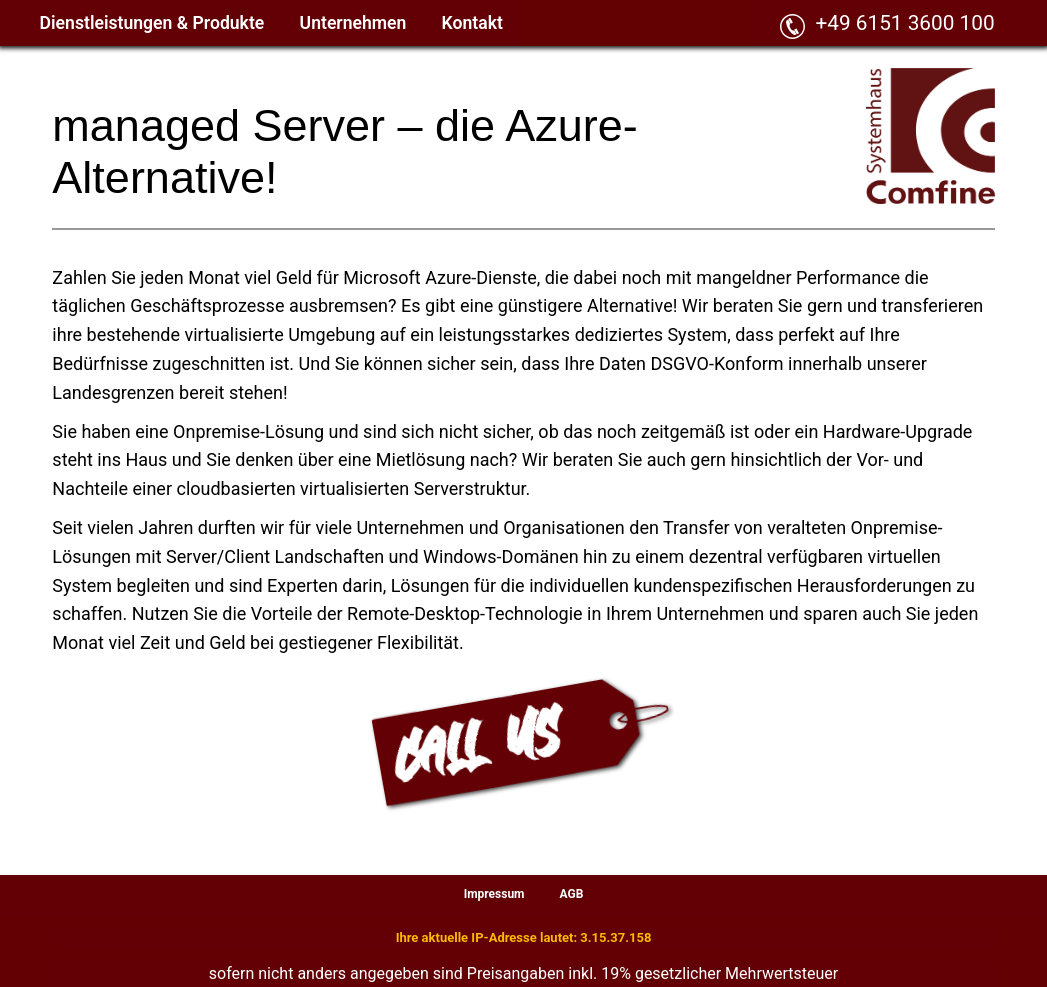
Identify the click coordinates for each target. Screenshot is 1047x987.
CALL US (478, 744)
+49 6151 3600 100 (904, 23)
